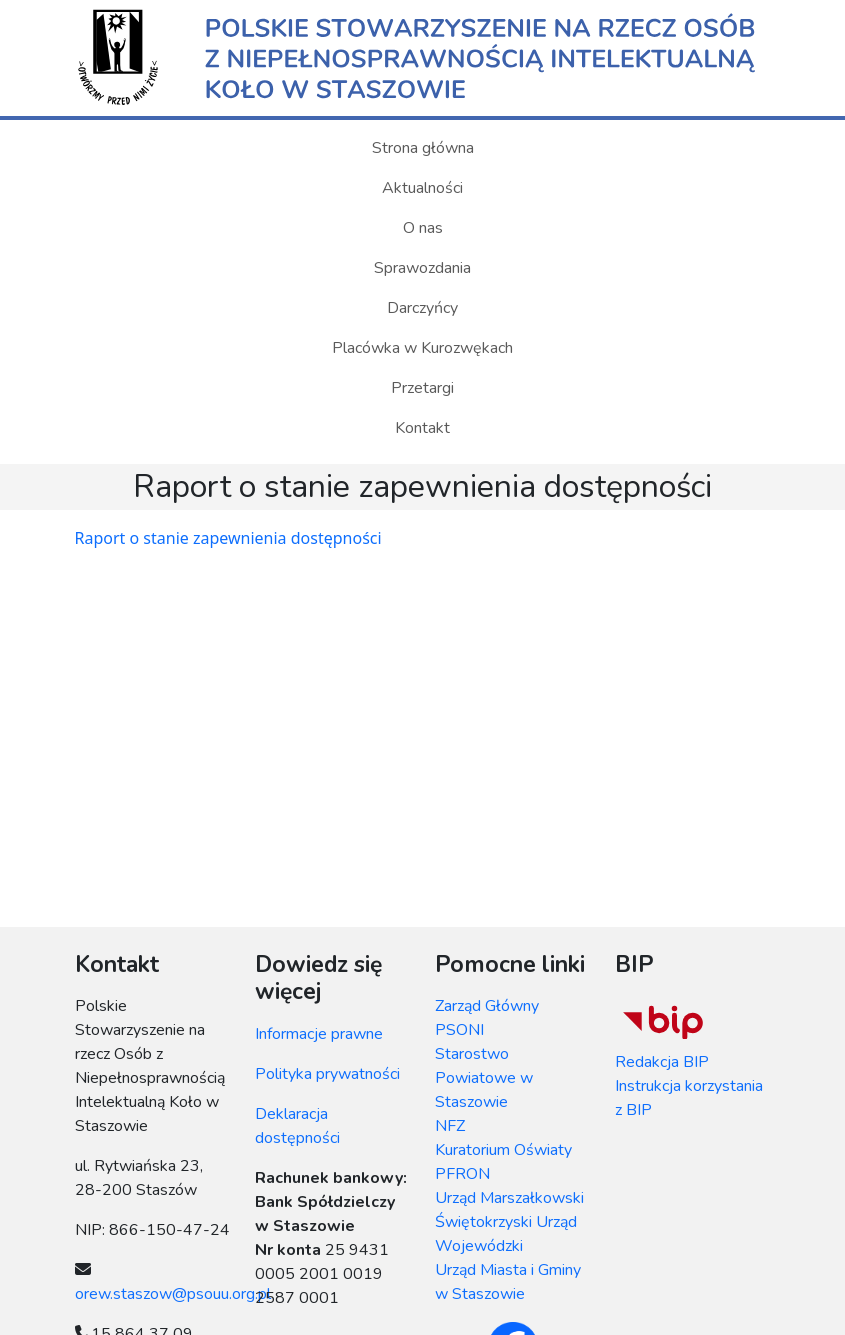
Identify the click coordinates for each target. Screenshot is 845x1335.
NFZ (450, 1126)
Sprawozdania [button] (422, 268)
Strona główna (423, 148)
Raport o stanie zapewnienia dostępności (228, 538)
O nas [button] (423, 228)
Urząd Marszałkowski (509, 1198)
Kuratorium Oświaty (503, 1150)
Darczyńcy (422, 308)
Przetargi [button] (422, 388)
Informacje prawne (319, 1034)
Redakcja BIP (662, 1062)
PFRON (462, 1174)
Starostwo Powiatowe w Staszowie (484, 1078)
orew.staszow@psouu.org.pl (173, 1294)
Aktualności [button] (422, 188)
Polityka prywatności (327, 1074)
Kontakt (422, 428)
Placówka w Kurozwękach (422, 348)
